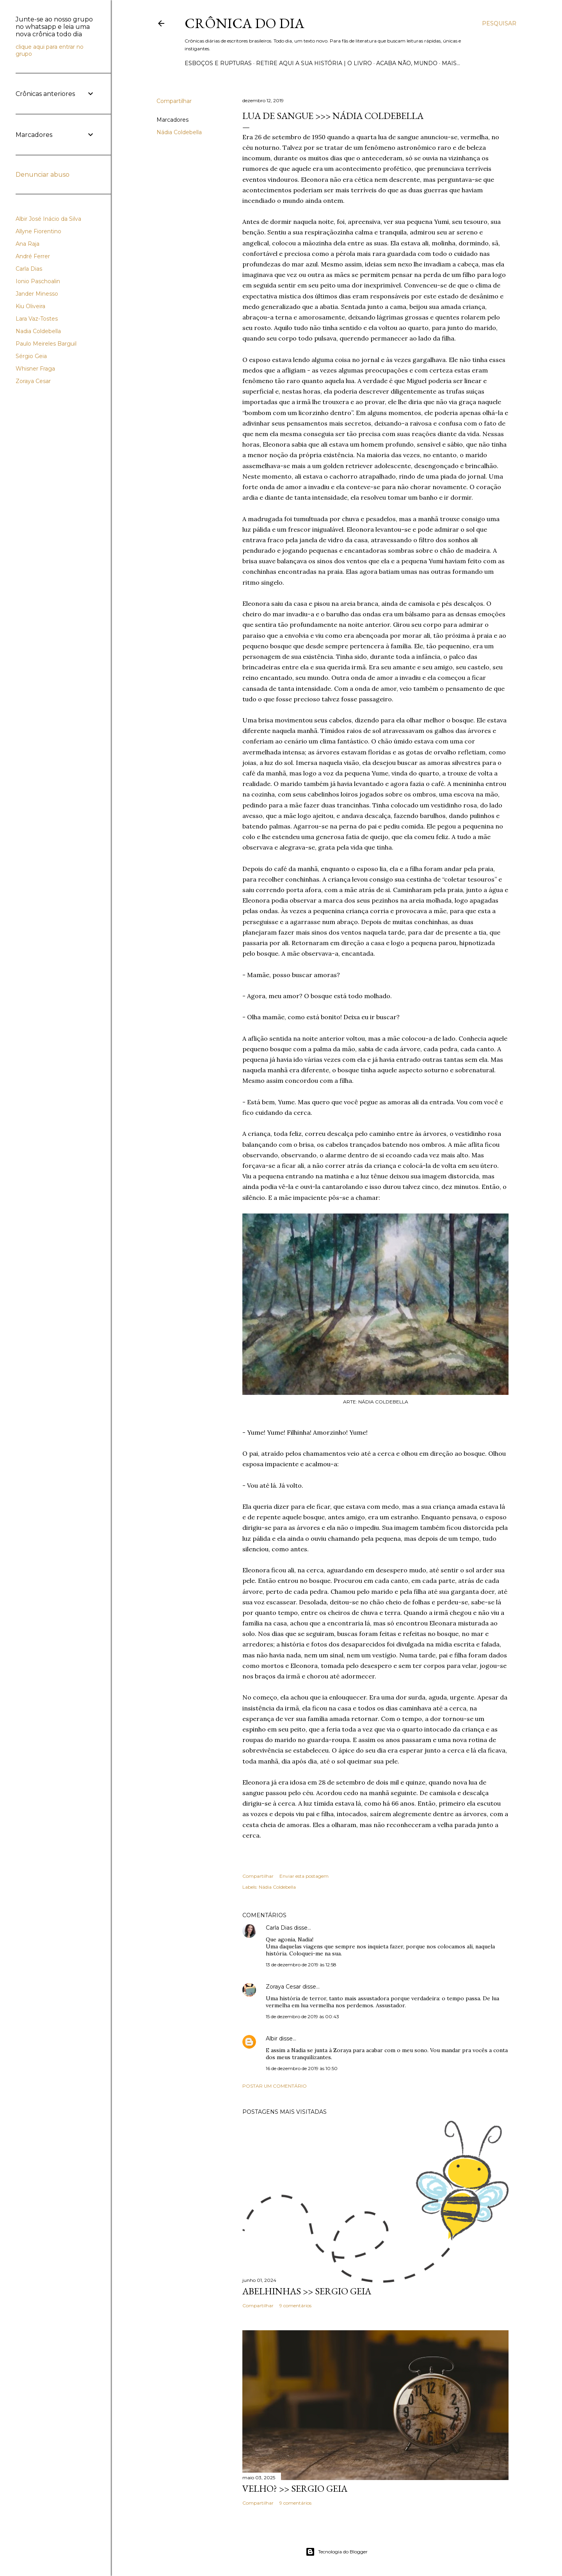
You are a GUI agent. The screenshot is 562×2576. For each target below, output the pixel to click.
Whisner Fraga (35, 368)
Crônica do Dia (244, 23)
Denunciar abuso (42, 174)
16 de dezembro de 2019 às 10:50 (302, 2068)
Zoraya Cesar (283, 1986)
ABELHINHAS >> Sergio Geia (306, 2291)
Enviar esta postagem (304, 1876)
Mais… (451, 63)
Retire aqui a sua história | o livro (314, 63)
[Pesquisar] (499, 23)
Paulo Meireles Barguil (46, 343)
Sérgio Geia (31, 356)
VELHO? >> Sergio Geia (294, 2488)
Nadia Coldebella (38, 331)
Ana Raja (27, 243)
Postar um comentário (274, 2086)
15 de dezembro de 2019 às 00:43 (302, 2016)
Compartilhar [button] (174, 101)
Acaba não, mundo (407, 63)
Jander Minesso (37, 293)
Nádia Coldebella (179, 132)
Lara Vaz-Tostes (37, 318)
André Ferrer (33, 256)
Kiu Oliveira (30, 306)
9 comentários (295, 2305)
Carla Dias (279, 1927)
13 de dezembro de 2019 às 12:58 (301, 1964)
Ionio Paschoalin (38, 281)
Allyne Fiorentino (38, 231)
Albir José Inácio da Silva (48, 218)
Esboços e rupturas (218, 63)
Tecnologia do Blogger (337, 2551)
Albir (271, 2038)
